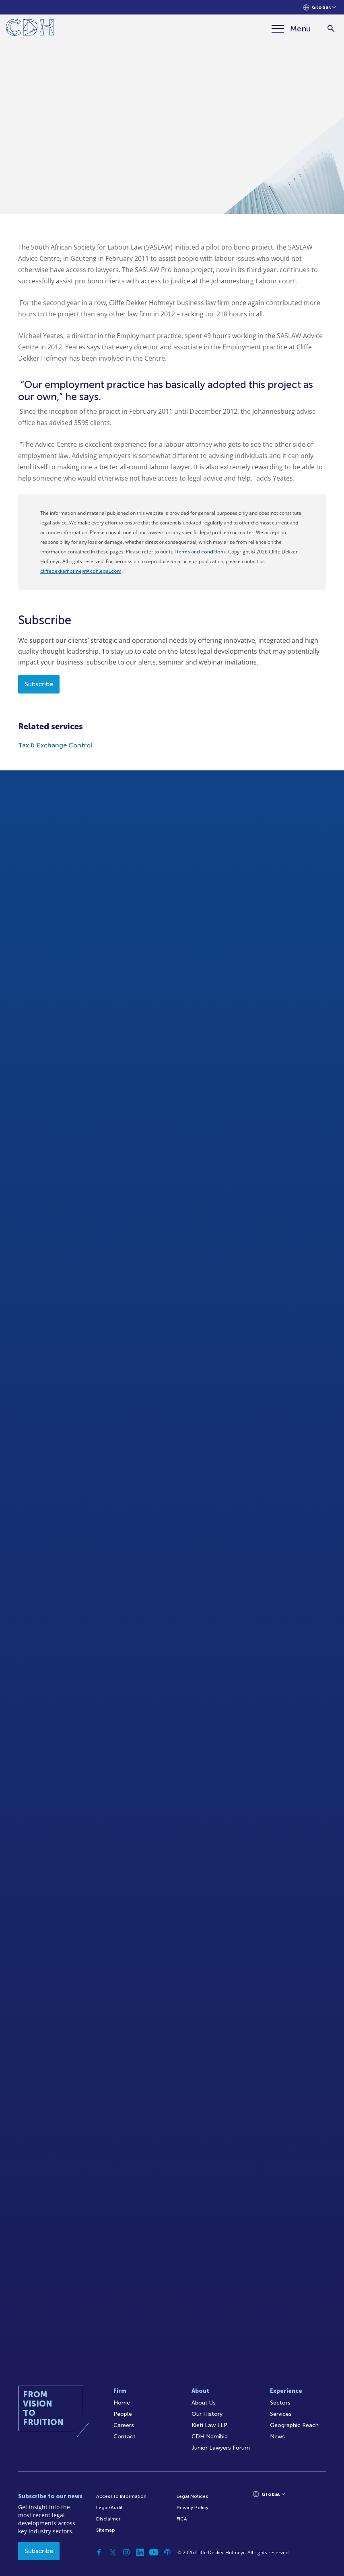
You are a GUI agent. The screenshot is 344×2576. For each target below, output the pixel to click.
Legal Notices (192, 2496)
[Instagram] (126, 2552)
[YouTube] (153, 2552)
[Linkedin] (140, 2552)
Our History (207, 2414)
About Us (204, 2402)
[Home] (30, 29)
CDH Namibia (210, 2436)
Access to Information (121, 2496)
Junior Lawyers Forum (221, 2447)
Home (121, 2402)
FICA (182, 2519)
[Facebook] (99, 2552)
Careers (123, 2425)
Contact (124, 2436)
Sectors (280, 2402)
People (122, 2414)
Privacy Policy (192, 2507)
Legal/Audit (109, 2507)
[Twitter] (112, 2552)
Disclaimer (108, 2519)
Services (281, 2414)
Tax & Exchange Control (55, 745)
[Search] (331, 29)
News (277, 2436)
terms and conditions (201, 552)
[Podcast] (167, 2552)
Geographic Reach (294, 2425)
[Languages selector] (319, 7)
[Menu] (291, 28)
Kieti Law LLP (209, 2425)
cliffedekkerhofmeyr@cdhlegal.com (81, 571)
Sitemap (105, 2530)
